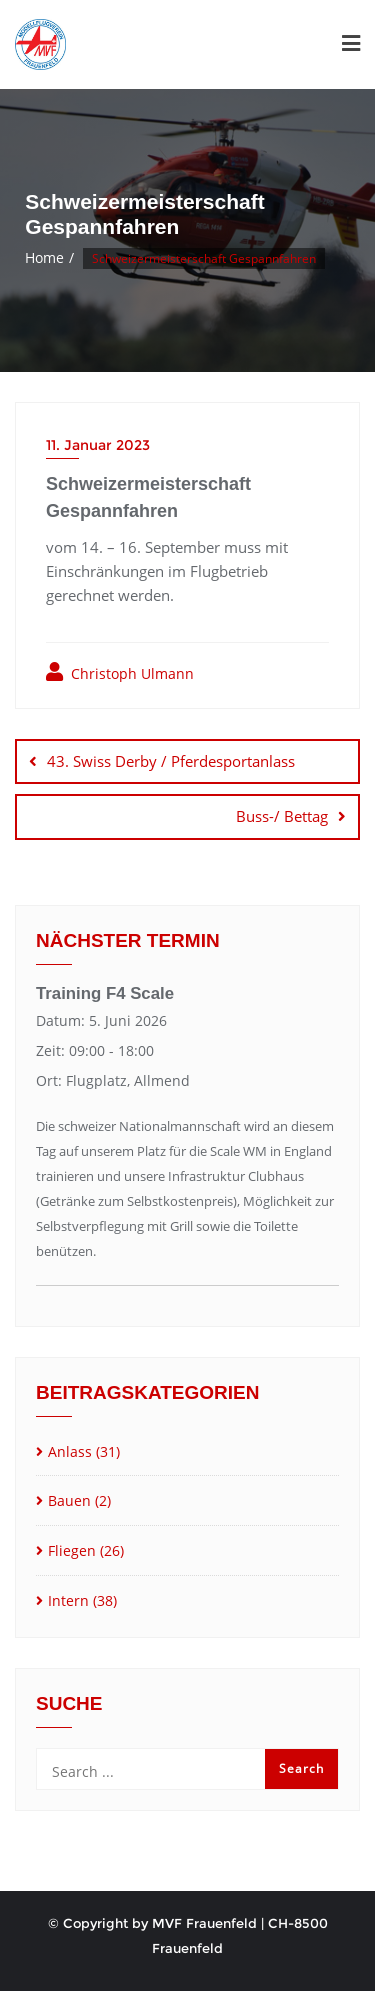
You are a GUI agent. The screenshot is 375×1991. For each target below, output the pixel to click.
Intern (68, 1600)
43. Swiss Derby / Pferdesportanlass (171, 761)
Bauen (69, 1500)
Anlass (70, 1451)
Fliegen (72, 1550)
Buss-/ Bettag (282, 816)
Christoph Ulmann (120, 672)
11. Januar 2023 (98, 445)
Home (44, 257)
